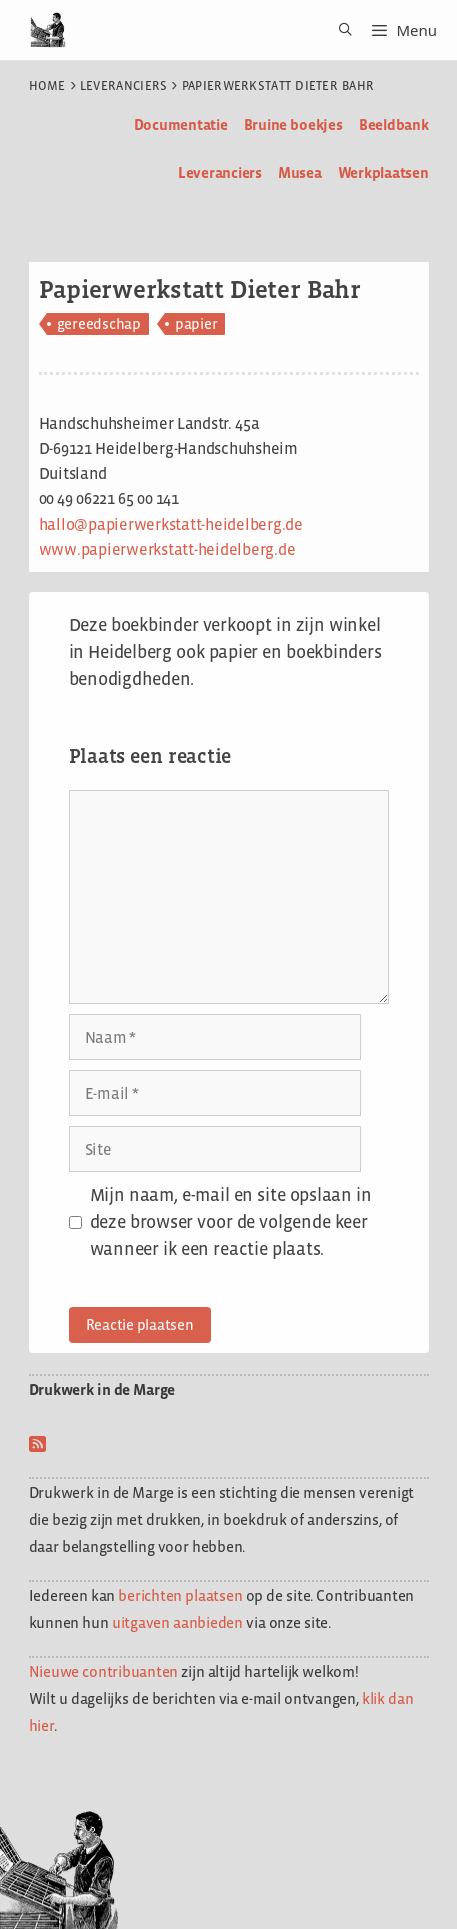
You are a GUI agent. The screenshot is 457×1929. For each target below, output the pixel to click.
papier (196, 323)
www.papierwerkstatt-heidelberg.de (167, 549)
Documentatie (181, 124)
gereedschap (99, 323)
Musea (300, 172)
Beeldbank (394, 124)
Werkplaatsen (383, 172)
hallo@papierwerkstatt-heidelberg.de (171, 524)
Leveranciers (124, 86)
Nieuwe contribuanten (104, 1671)
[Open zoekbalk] (338, 30)
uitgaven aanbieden (177, 1622)
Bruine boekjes (293, 124)
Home (47, 86)
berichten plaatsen (180, 1595)
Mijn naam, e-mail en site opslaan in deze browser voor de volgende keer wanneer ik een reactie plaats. (231, 1222)
